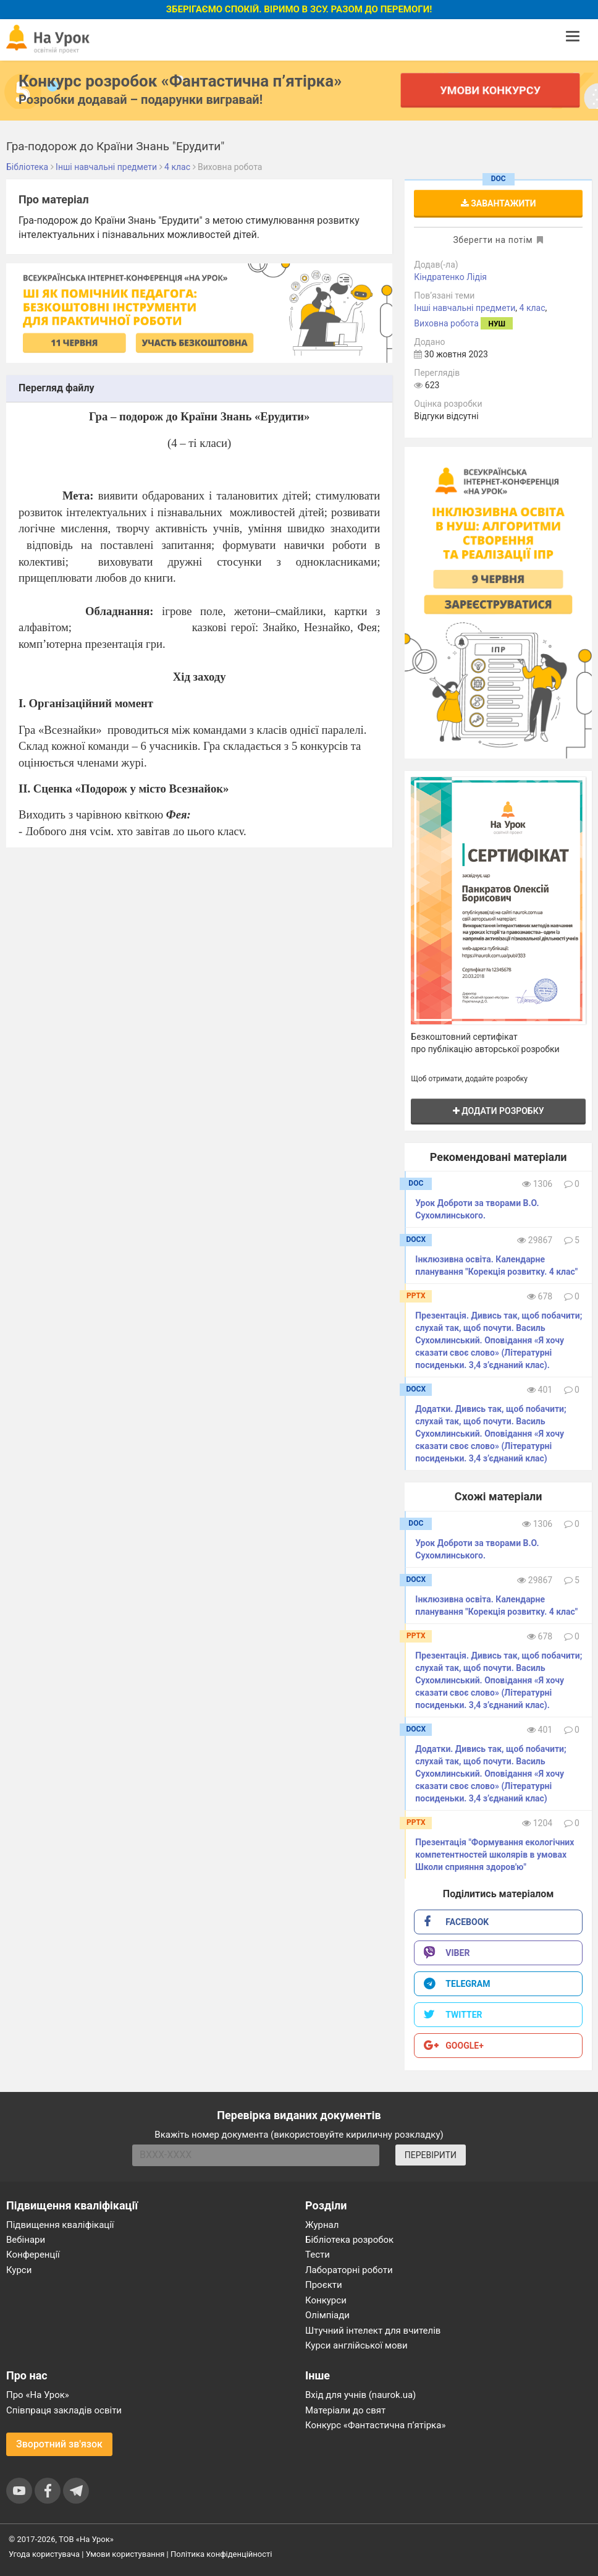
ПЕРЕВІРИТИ (431, 2155)
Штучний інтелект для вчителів (372, 2330)
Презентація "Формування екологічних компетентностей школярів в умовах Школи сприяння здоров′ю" (494, 1854)
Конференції (33, 2254)
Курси (19, 2270)
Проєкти (323, 2284)
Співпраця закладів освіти (64, 2410)
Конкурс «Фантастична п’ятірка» (375, 2425)
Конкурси (326, 2300)
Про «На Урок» (37, 2394)
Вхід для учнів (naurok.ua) (360, 2394)
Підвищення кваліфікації (60, 2224)
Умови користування (125, 2554)
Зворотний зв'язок (59, 2444)
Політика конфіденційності (221, 2554)
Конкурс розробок (180, 81)
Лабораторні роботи (349, 2270)
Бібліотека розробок (349, 2239)
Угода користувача (44, 2554)
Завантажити (498, 203)
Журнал (322, 2224)
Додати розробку (498, 1111)
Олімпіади (327, 2315)
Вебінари (25, 2239)
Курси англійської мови (356, 2345)
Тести (317, 2254)
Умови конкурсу (490, 89)
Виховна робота (446, 323)
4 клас (532, 308)
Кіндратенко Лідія (450, 277)
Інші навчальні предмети (464, 308)
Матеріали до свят (345, 2410)
